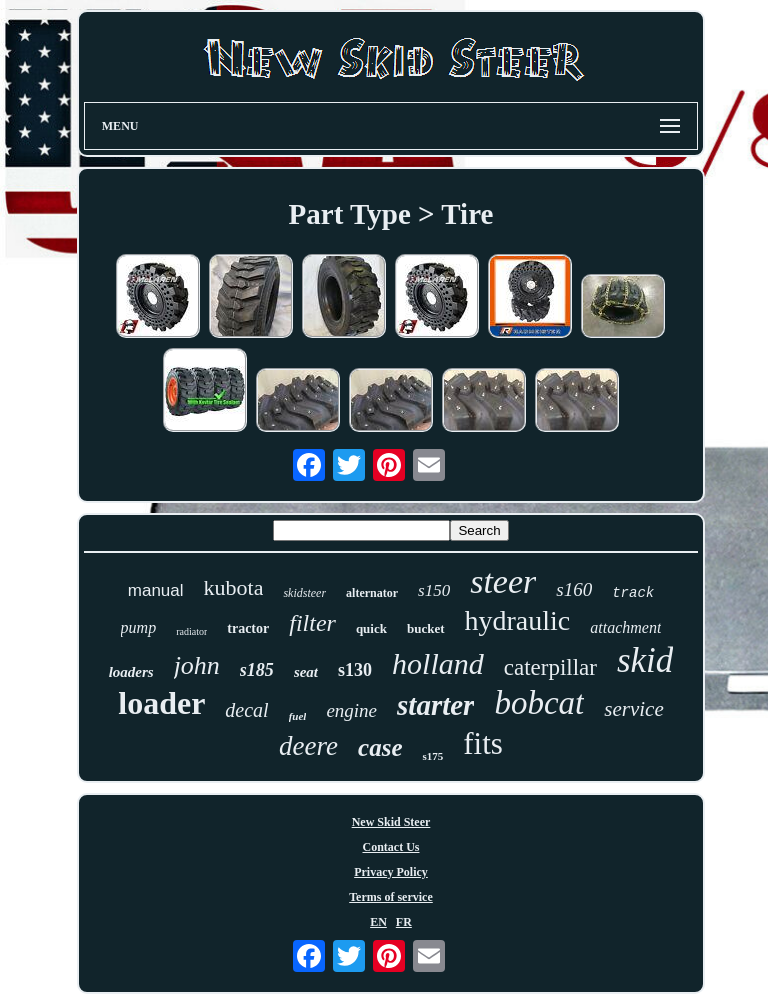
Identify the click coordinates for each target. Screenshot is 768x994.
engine (351, 710)
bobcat (539, 703)
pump (139, 627)
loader (161, 703)
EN (378, 922)
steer (503, 581)
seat (306, 672)
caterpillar (550, 667)
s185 (257, 670)
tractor (248, 628)
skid (645, 660)
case (380, 747)
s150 (434, 590)
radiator (191, 631)
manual (156, 590)
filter (312, 623)
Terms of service (391, 897)
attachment (625, 627)
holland (438, 663)
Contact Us (390, 847)
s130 (355, 670)
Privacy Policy (391, 872)
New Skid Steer (391, 822)
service (633, 709)
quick (371, 628)
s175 (432, 756)
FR (404, 922)
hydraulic (518, 620)
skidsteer (304, 593)
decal (246, 710)
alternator (372, 593)
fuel (298, 716)
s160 (574, 589)
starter (435, 705)
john (197, 665)
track (633, 593)
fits (483, 743)
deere (308, 746)
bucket (426, 628)
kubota (234, 587)
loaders (131, 672)
